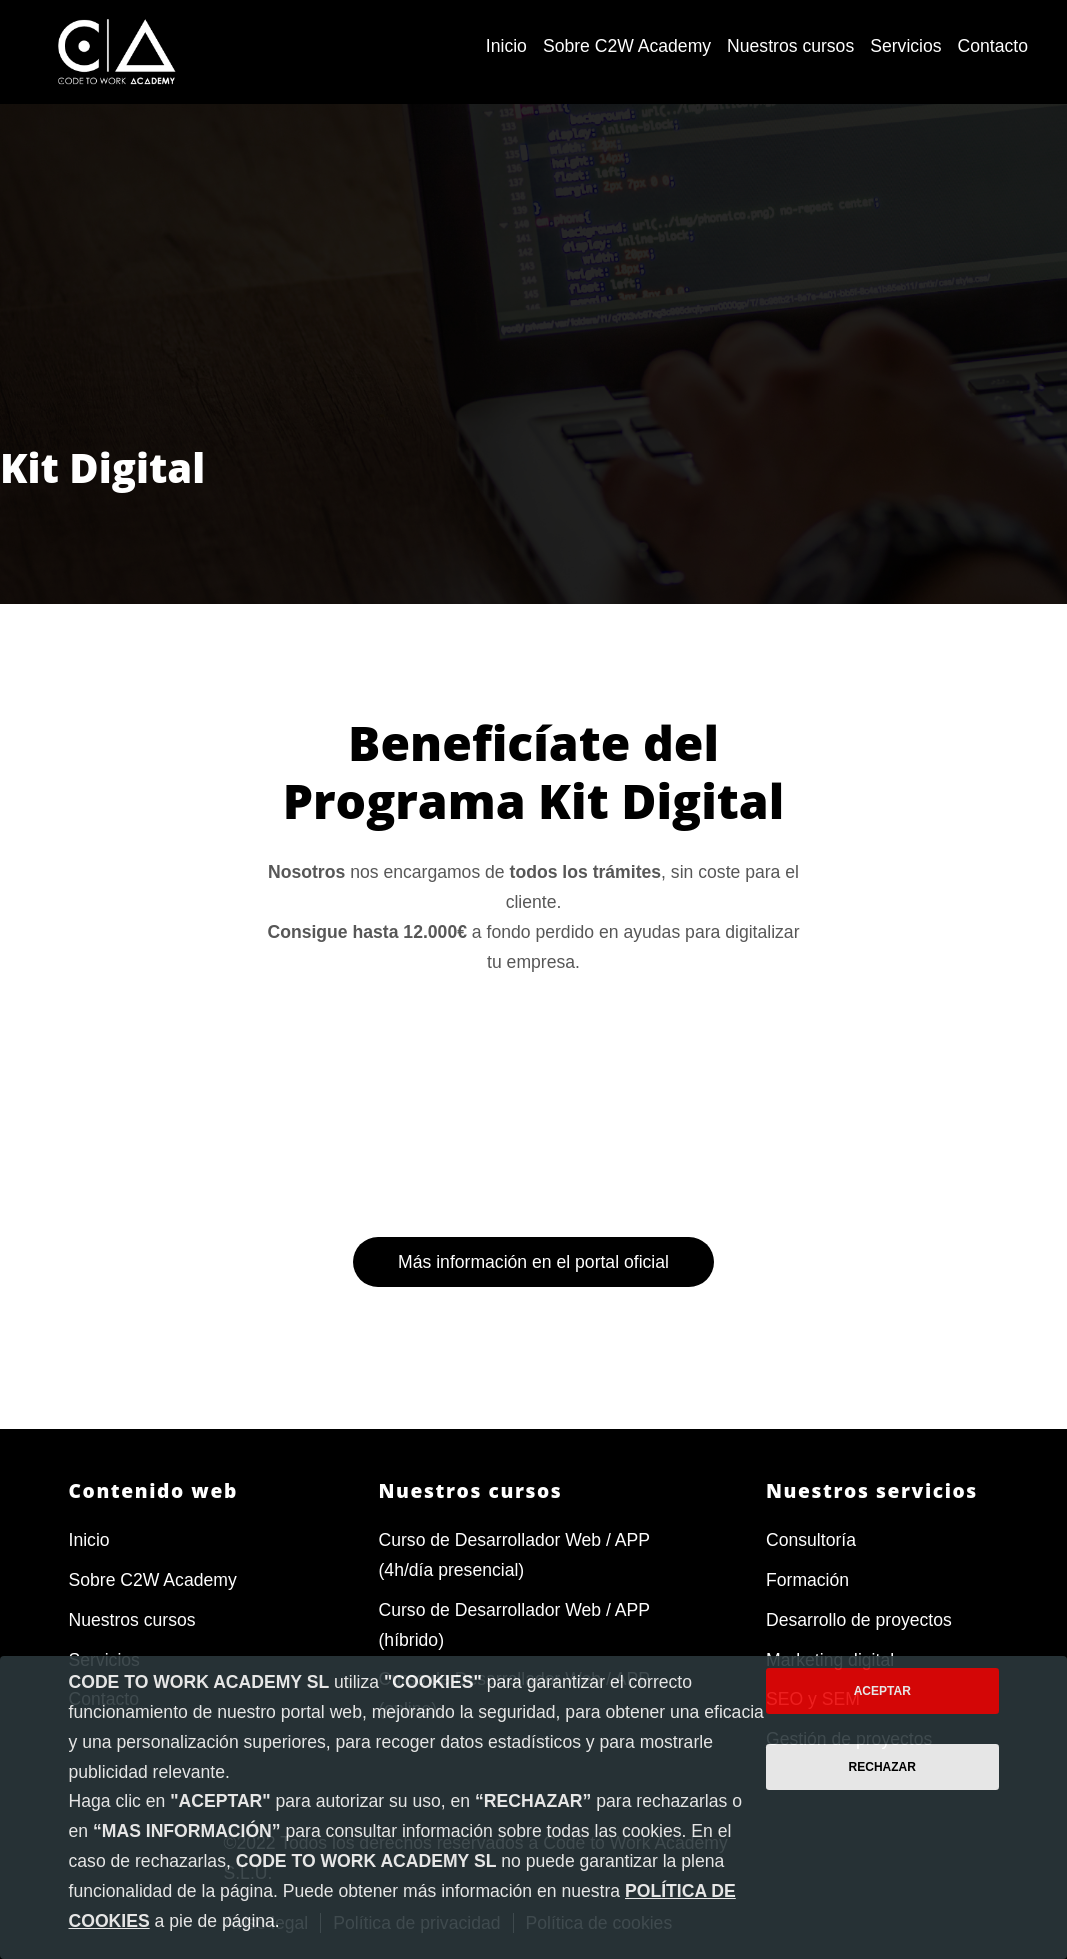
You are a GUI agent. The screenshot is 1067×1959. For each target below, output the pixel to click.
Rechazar (882, 1767)
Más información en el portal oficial (533, 1337)
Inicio (89, 1540)
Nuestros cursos (132, 1620)
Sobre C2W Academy (153, 1580)
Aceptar (882, 1691)
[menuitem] (506, 47)
